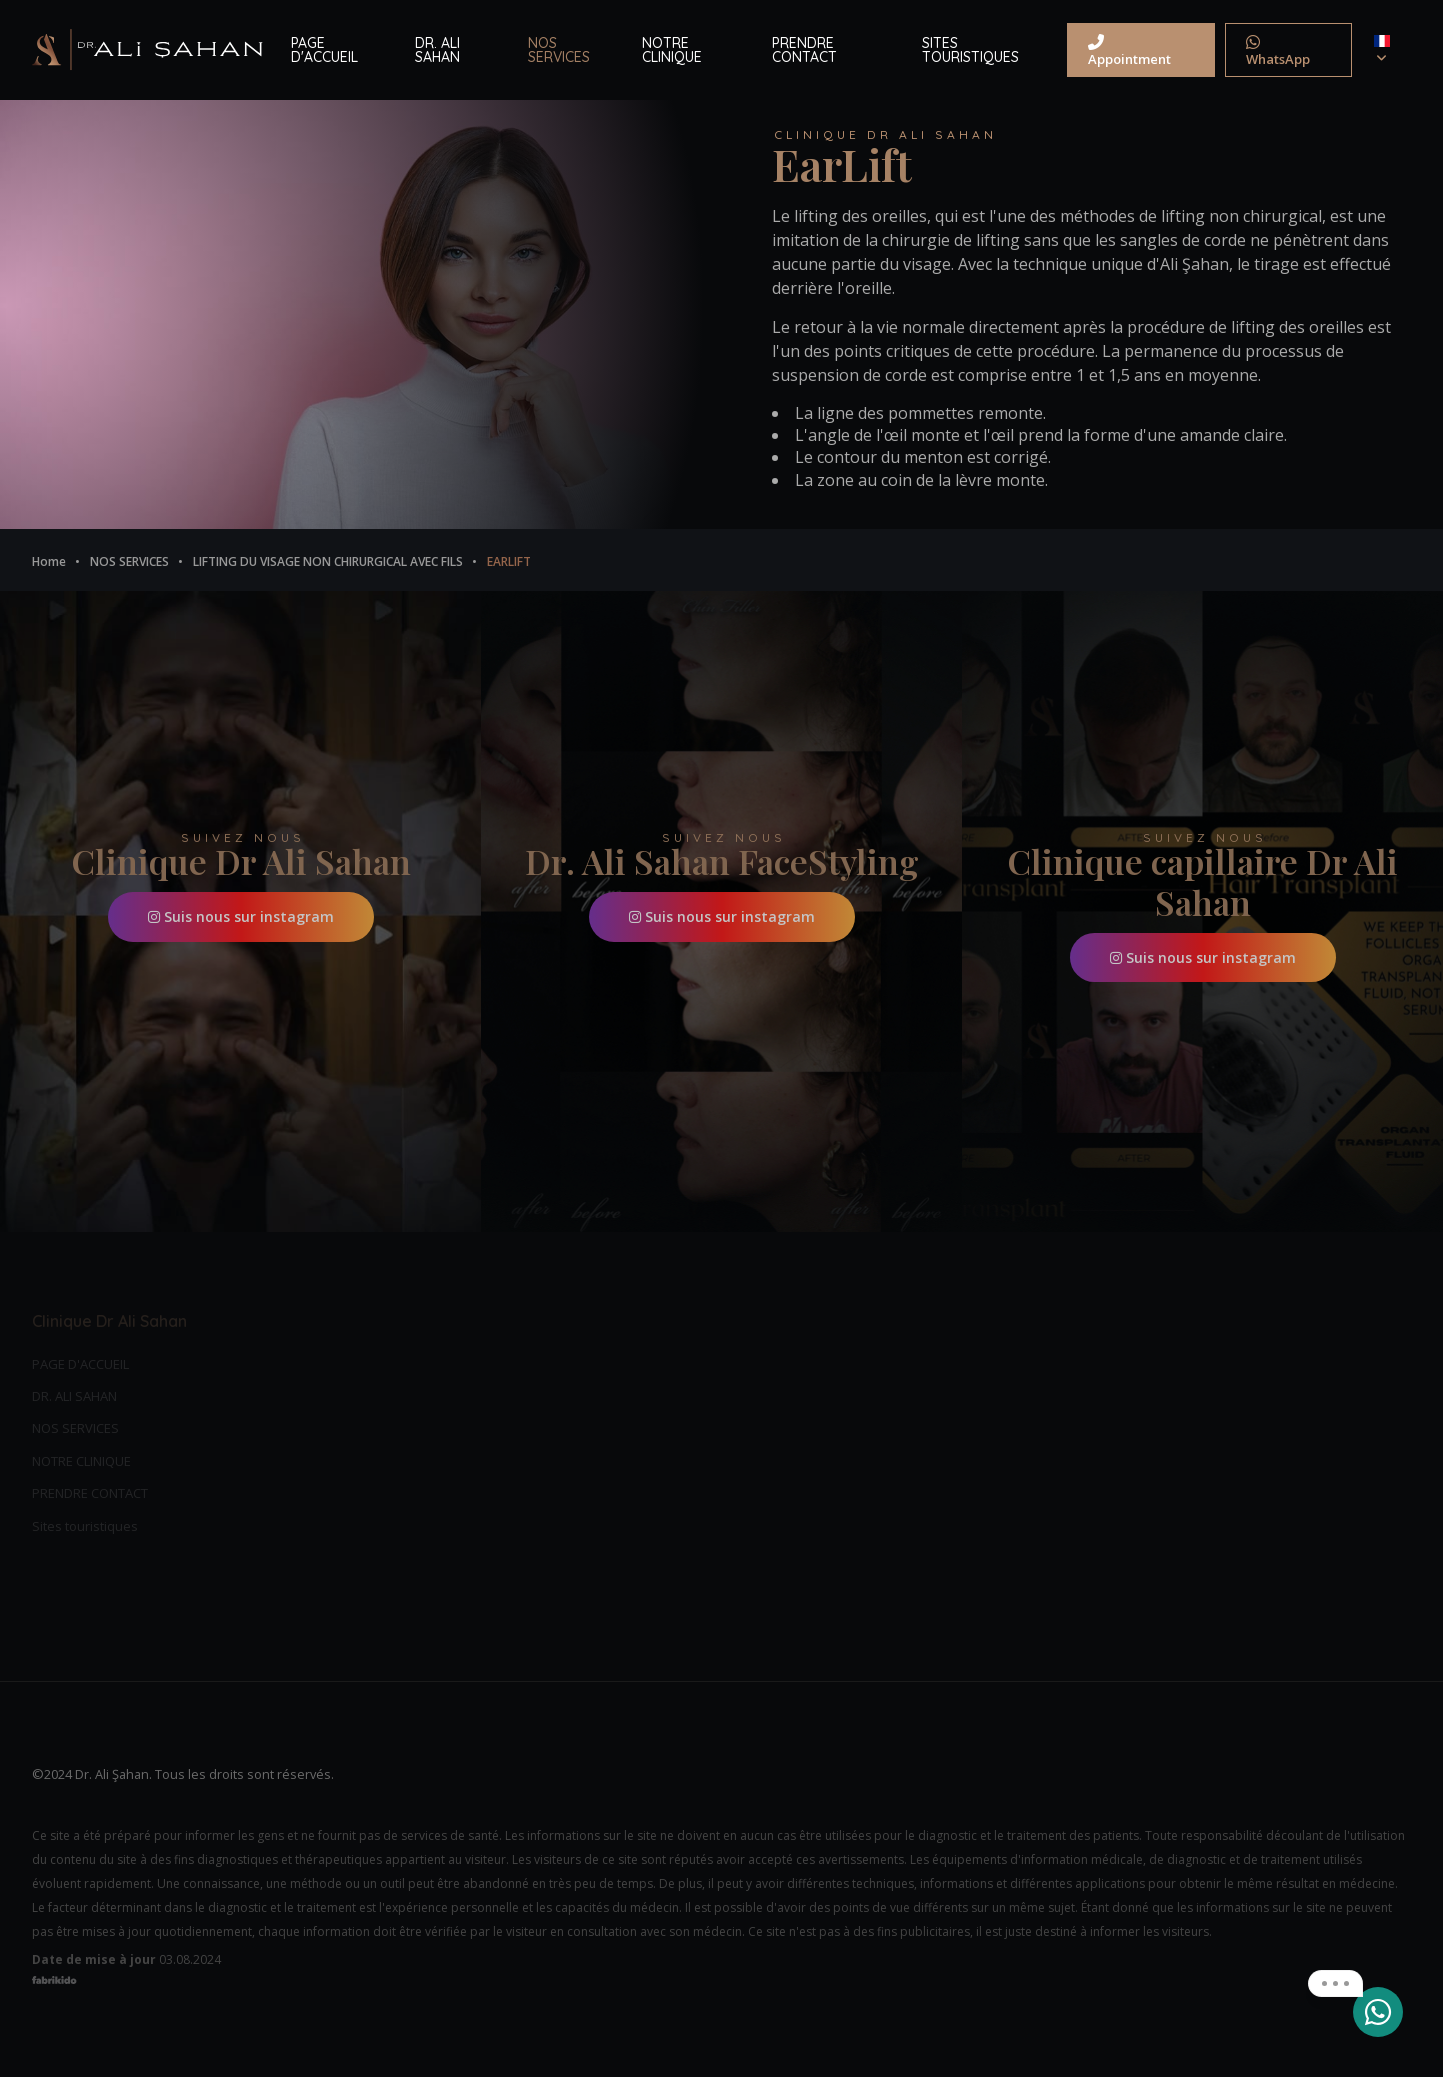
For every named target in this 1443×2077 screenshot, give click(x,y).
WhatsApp (1278, 51)
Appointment (1129, 51)
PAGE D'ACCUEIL (324, 50)
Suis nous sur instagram (241, 916)
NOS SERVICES (559, 50)
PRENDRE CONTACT (804, 50)
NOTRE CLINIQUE (672, 50)
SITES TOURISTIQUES (970, 50)
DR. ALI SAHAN (437, 50)
